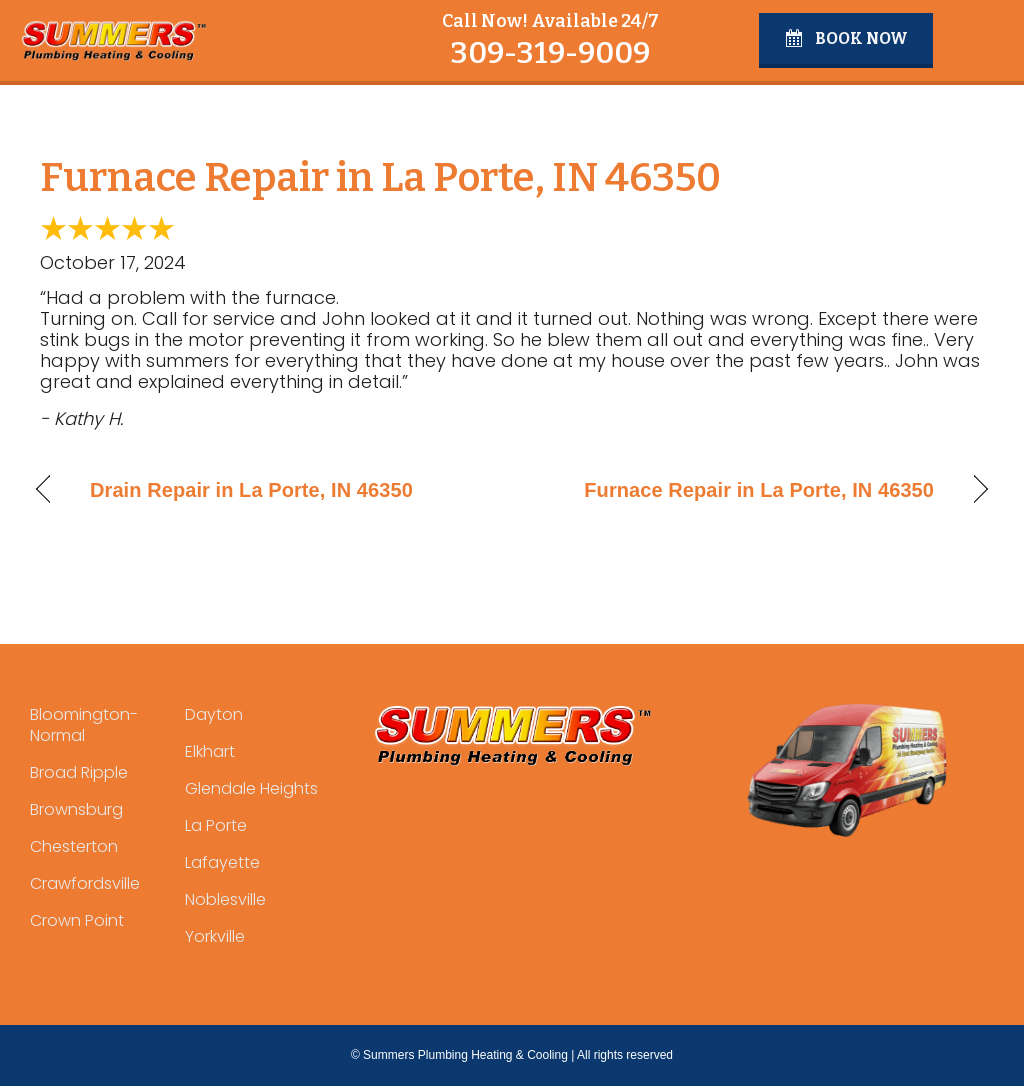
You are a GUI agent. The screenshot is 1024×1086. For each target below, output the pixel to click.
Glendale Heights (251, 788)
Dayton (214, 714)
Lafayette (222, 862)
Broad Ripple (79, 772)
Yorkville (215, 936)
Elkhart (210, 751)
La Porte (216, 825)
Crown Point (77, 920)
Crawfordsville (85, 883)
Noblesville (225, 899)
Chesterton (74, 846)
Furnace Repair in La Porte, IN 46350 (759, 490)
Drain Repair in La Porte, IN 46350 (251, 490)
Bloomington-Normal (84, 725)
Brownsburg (76, 809)
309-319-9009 (550, 53)
